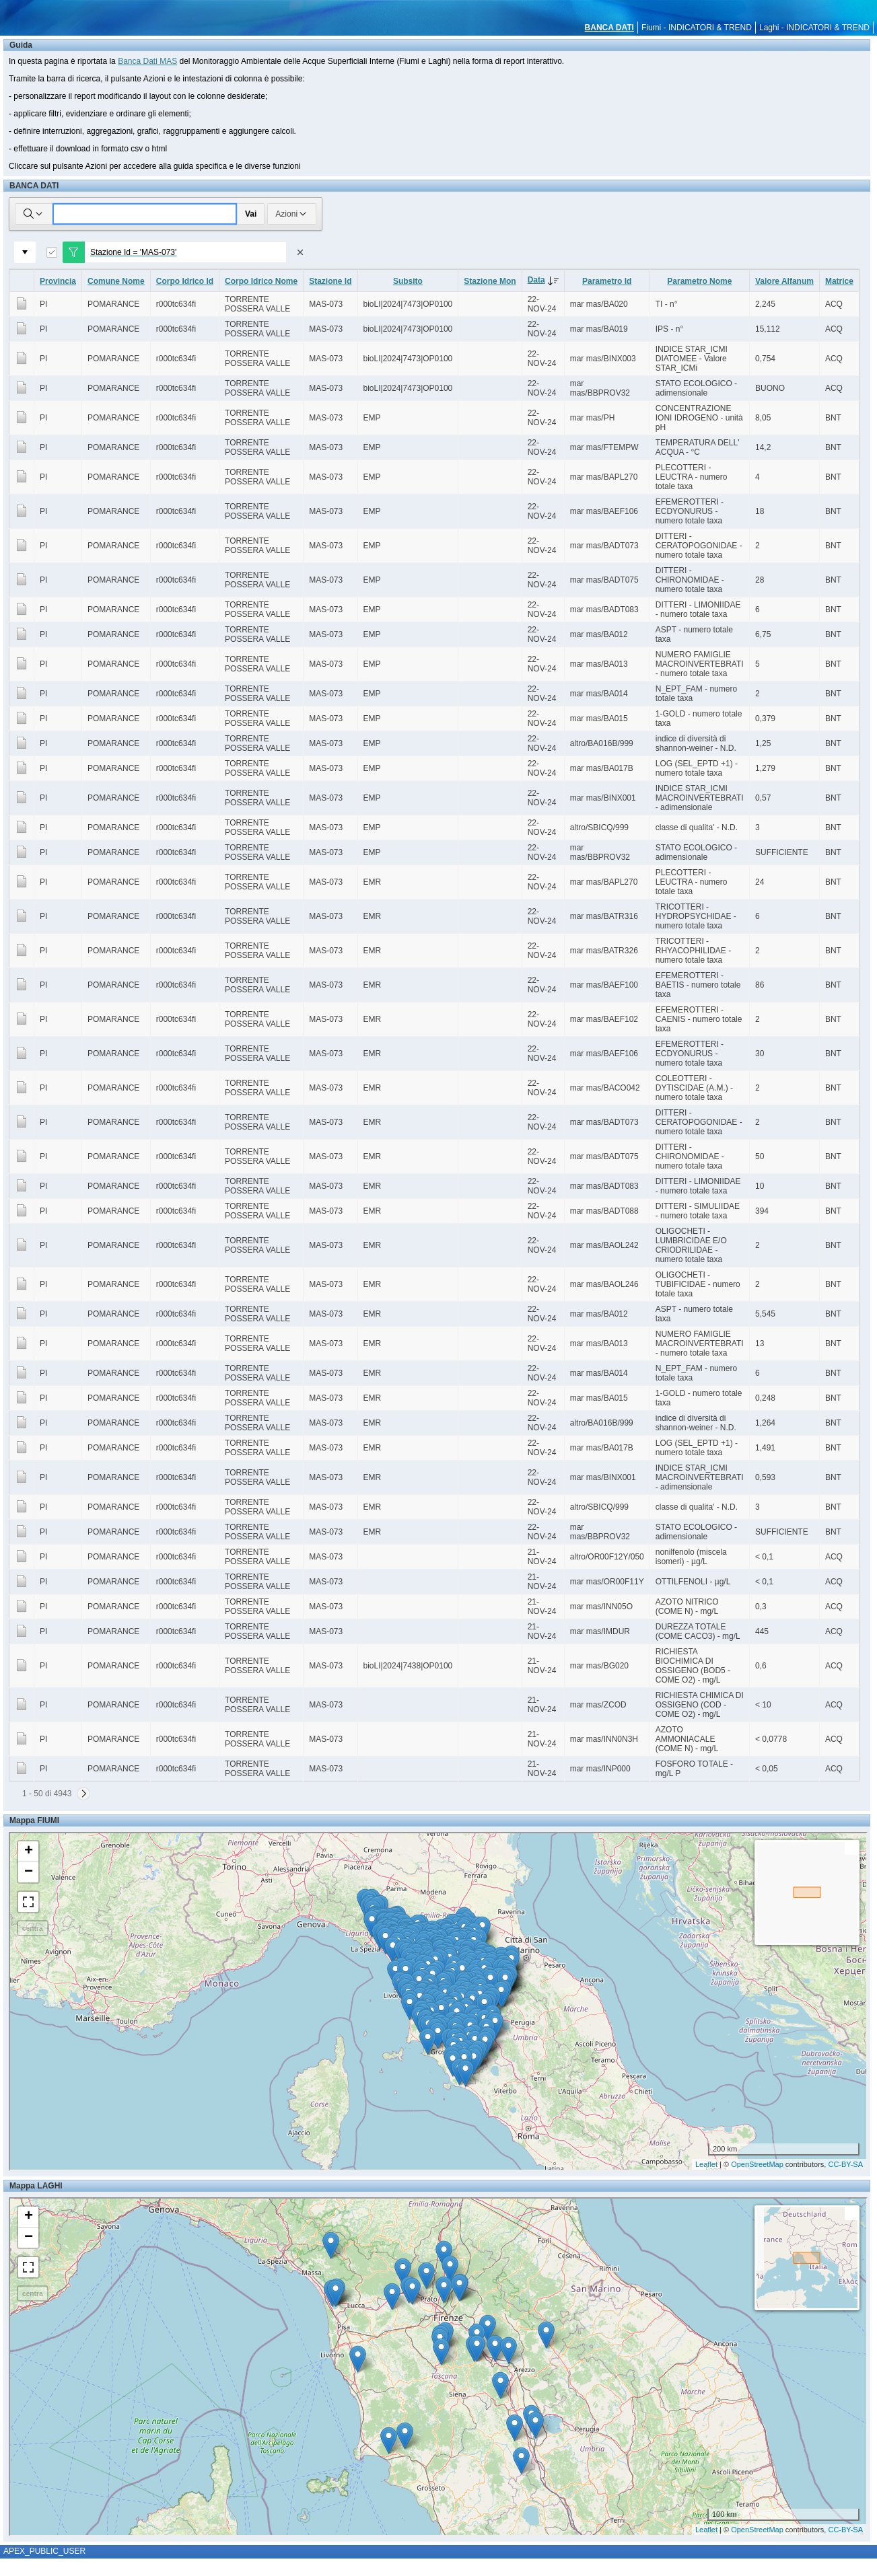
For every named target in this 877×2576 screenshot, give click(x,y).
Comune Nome (116, 281)
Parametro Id (606, 281)
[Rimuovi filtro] (300, 252)
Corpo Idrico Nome (261, 281)
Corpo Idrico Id (184, 281)
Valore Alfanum (784, 281)
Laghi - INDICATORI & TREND (814, 27)
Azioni (291, 214)
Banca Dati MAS (147, 61)
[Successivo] (83, 1793)
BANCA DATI (609, 27)
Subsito (408, 281)
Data (546, 280)
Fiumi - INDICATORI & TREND (696, 27)
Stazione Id (330, 281)
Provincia (58, 281)
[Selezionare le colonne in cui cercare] (33, 214)
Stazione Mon (490, 281)
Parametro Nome (699, 281)
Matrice (839, 281)
